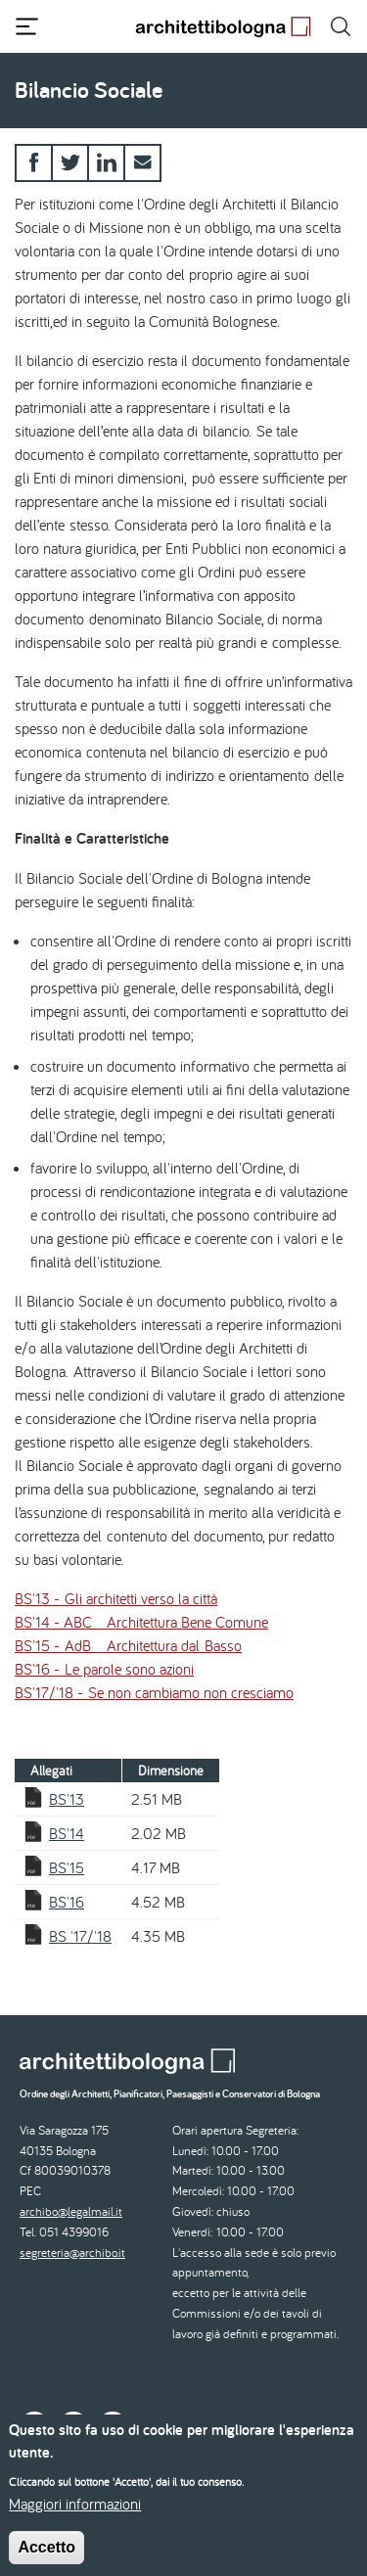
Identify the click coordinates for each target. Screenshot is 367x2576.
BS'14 (66, 1833)
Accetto (46, 2558)
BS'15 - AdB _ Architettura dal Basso (128, 1645)
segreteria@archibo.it (72, 2252)
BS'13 (66, 1799)
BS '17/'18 (80, 1936)
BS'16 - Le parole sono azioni (104, 1669)
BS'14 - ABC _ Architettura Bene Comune (141, 1622)
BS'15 (66, 1867)
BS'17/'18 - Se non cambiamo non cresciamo (154, 1692)
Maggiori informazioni (75, 2514)
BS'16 (66, 1901)
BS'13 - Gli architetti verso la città (116, 1598)
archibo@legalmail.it (71, 2211)
